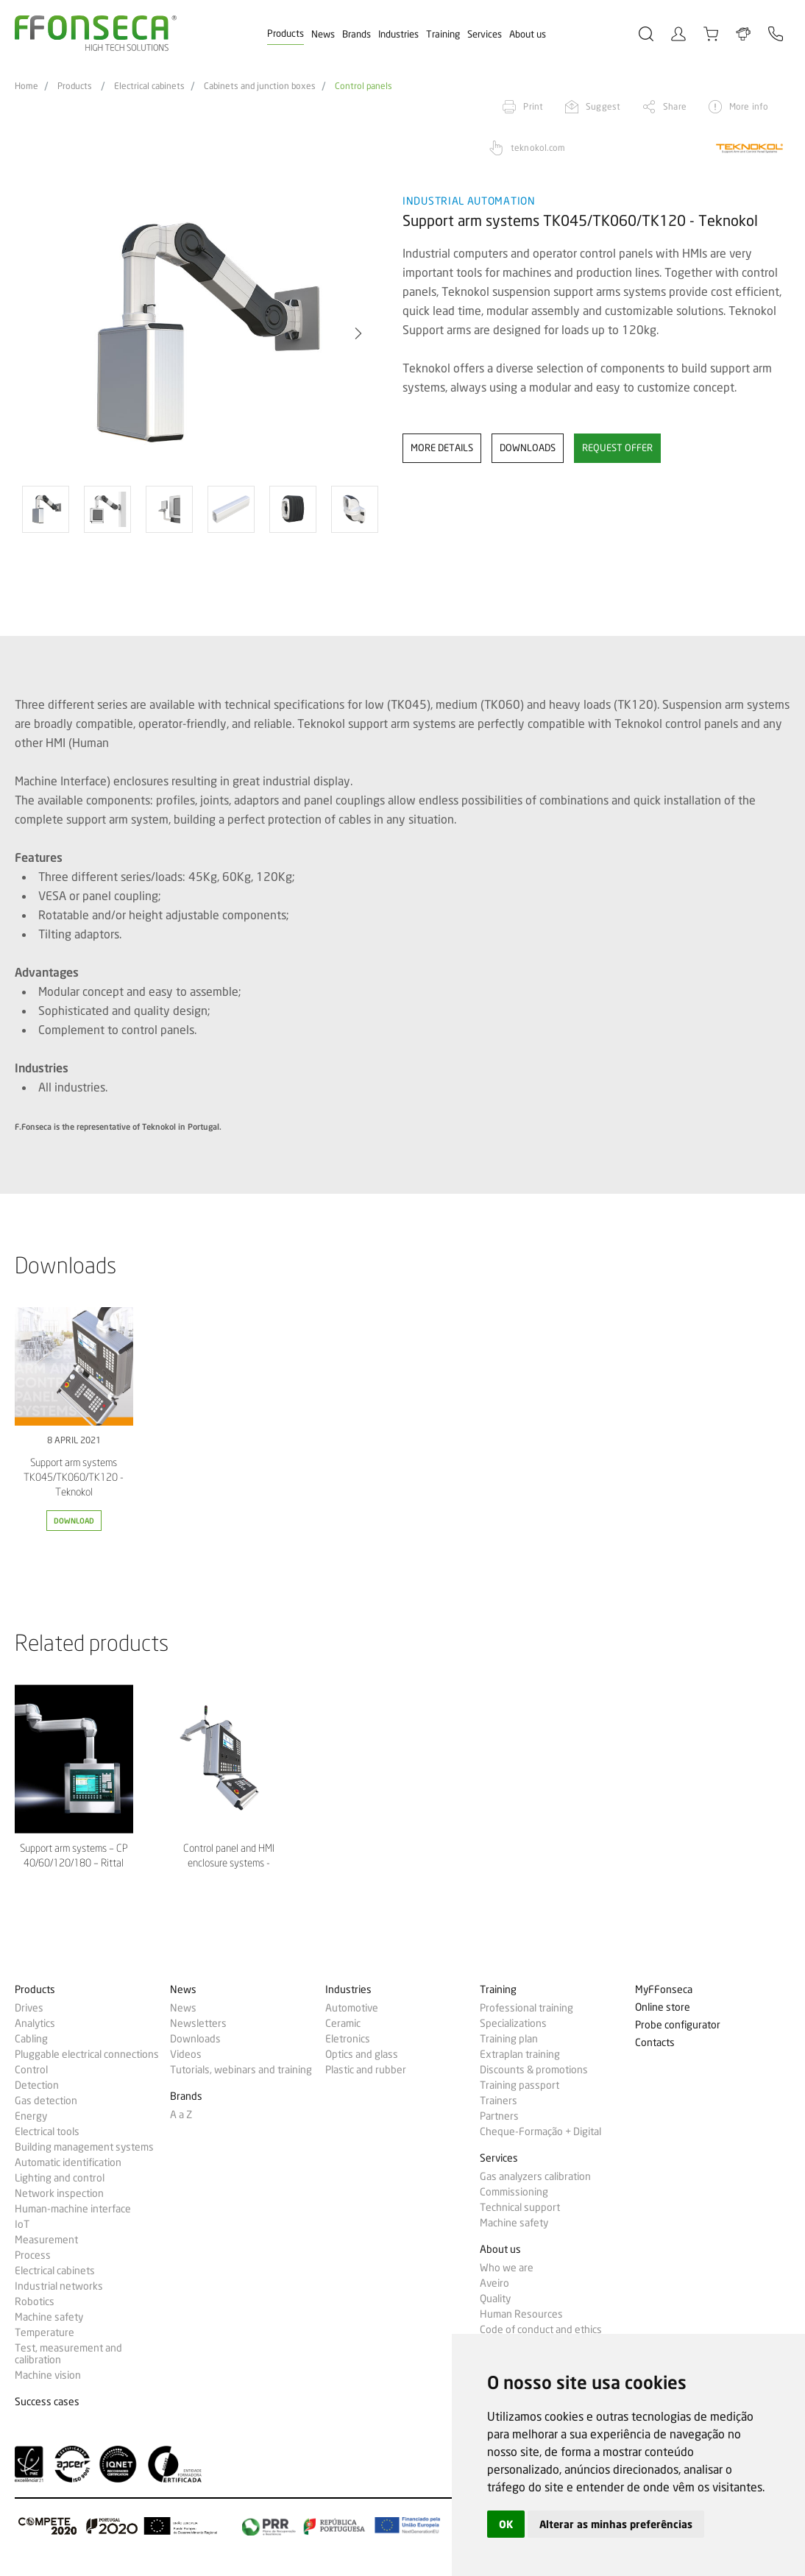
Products (285, 33)
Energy (31, 2116)
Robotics (34, 2301)
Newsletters (198, 2023)
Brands (356, 34)
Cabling (31, 2039)
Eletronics (347, 2039)
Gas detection (46, 2100)
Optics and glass (361, 2054)
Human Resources (521, 2314)
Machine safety (49, 2317)
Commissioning (514, 2192)
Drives (29, 2008)
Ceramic (343, 2023)
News (323, 34)
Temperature (44, 2332)
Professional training (526, 2008)
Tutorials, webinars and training (241, 2070)
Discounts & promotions (534, 2070)
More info (748, 106)
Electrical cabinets (149, 86)
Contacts (655, 2042)
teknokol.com (538, 147)
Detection (37, 2085)
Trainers (498, 2100)
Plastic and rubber (365, 2070)
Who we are (506, 2268)
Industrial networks (59, 2286)
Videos (186, 2054)
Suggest (603, 106)
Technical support (520, 2207)
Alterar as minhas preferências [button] (615, 2524)
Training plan (509, 2039)
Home (26, 86)
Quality (495, 2298)
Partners (499, 2116)
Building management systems (84, 2147)
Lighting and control (59, 2178)
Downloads (195, 2039)
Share (675, 106)
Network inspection (59, 2193)
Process (33, 2255)
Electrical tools (47, 2131)
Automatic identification (68, 2162)
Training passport (519, 2085)
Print (533, 106)
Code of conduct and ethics (541, 2329)
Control (31, 2070)
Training (443, 34)
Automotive (351, 2008)
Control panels (363, 86)
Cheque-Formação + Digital (540, 2131)
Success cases (47, 2401)
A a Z (181, 2114)
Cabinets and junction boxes (260, 86)
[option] (199, 334)
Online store (662, 2007)
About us (527, 34)
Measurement (46, 2240)
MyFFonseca (663, 1989)
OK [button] (506, 2524)
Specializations (513, 2023)
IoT (22, 2224)
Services (484, 34)
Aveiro (494, 2283)
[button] (358, 333)
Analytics (35, 2023)
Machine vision (48, 2375)
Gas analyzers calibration (535, 2176)
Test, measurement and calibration (68, 2354)
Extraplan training (520, 2054)
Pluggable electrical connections (87, 2054)
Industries (398, 34)
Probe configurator (677, 2025)
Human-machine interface (73, 2209)
